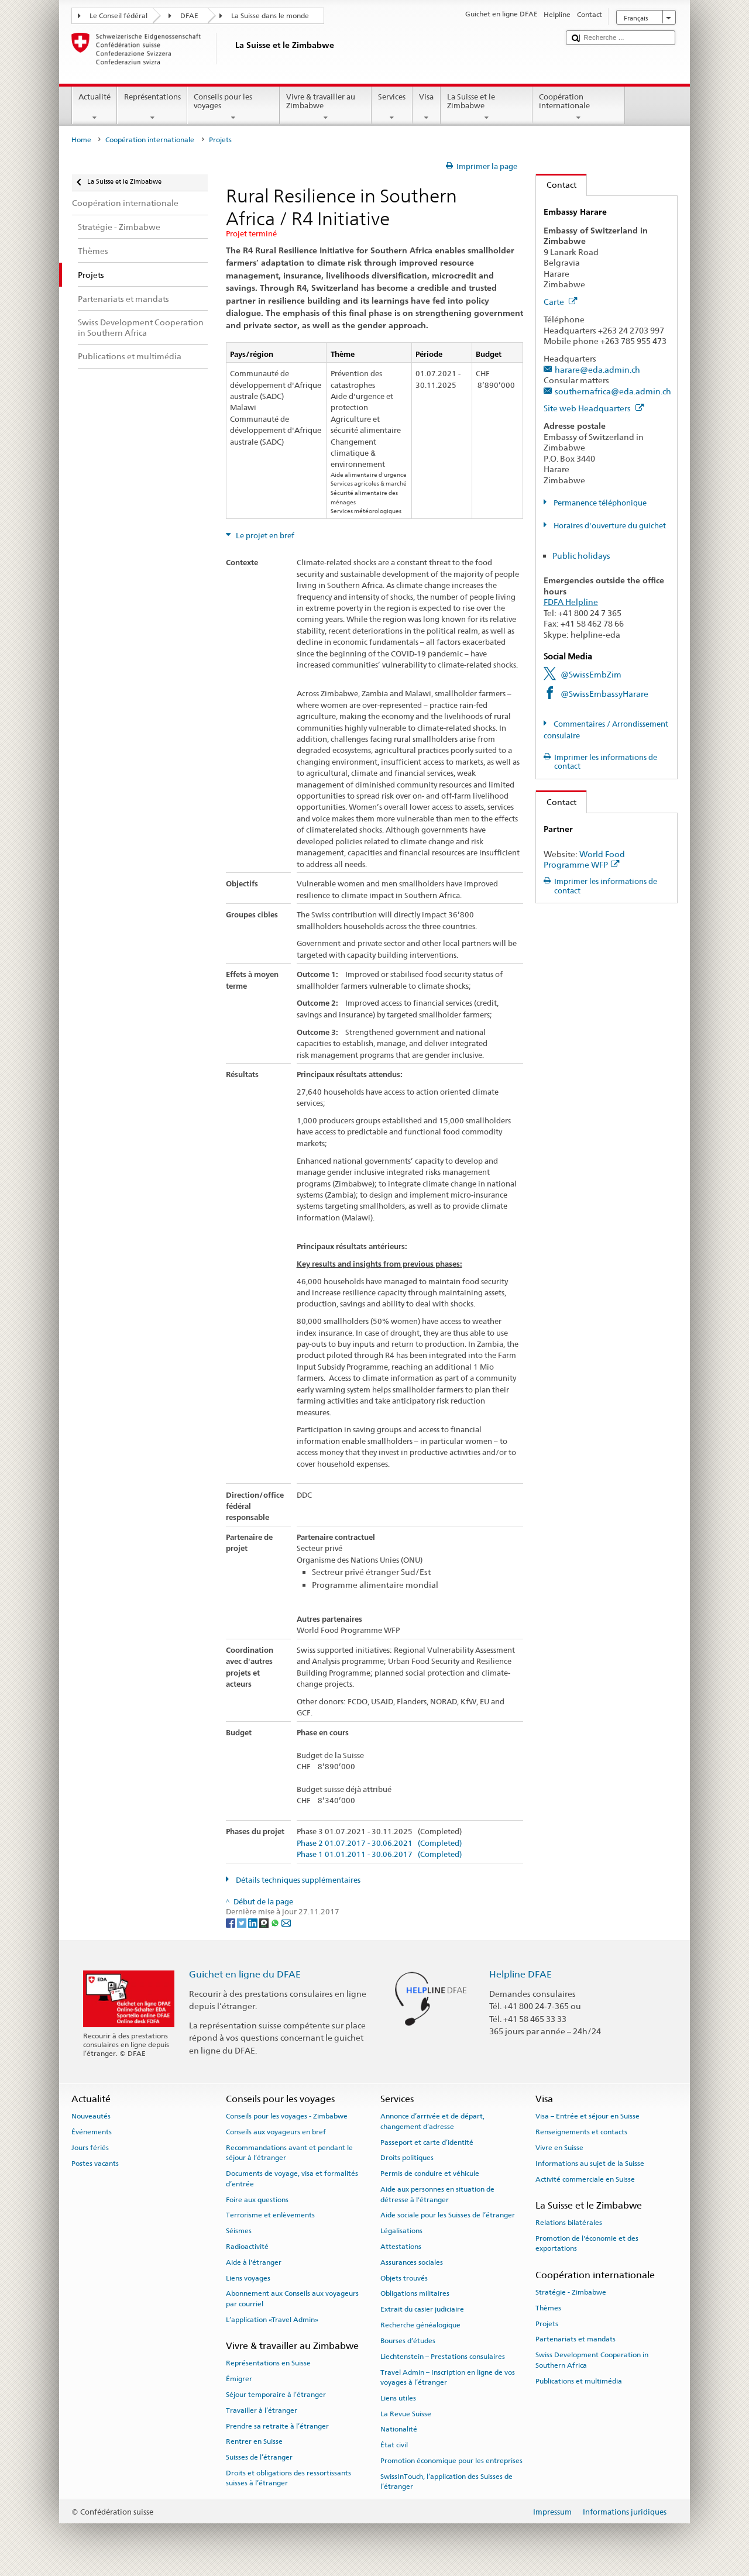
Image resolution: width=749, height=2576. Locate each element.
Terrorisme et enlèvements (270, 2215)
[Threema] (264, 1922)
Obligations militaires (414, 2293)
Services (392, 107)
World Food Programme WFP (584, 859)
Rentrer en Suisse (254, 2441)
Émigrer (239, 2379)
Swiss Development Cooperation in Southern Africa (591, 2360)
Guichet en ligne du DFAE (245, 1974)
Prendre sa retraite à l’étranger (277, 2426)
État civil (394, 2445)
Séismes (239, 2231)
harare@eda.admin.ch (597, 369)
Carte (561, 302)
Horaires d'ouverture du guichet (609, 525)
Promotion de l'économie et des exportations (586, 2243)
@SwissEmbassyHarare (604, 694)
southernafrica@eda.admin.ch (613, 391)
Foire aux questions (257, 2199)
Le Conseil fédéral (118, 16)
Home (81, 140)
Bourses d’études (407, 2341)
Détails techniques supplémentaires (297, 1880)
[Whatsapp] (275, 1922)
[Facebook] (231, 1922)
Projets (546, 2323)
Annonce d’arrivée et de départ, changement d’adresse (432, 2121)
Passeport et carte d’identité (426, 2142)
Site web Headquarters (594, 408)
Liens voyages (248, 2278)
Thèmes (548, 2308)
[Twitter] (242, 1922)
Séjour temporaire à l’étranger (276, 2395)
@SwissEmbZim (591, 674)
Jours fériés (90, 2148)
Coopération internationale (578, 107)
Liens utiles (398, 2398)
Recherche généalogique (420, 2325)
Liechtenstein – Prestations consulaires (442, 2357)
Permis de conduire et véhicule (429, 2173)
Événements (91, 2132)
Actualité (95, 107)
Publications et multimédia (578, 2380)
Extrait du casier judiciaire (422, 2309)
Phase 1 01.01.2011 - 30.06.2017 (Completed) (379, 1855)
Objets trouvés (404, 2278)
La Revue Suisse (405, 2413)
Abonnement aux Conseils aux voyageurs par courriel (292, 2298)
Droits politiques (407, 2158)
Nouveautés (91, 2116)
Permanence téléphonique (599, 502)
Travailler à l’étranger (261, 2410)
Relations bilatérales (568, 2223)
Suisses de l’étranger (259, 2457)
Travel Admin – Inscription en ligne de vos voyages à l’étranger (447, 2377)
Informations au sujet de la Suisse (589, 2163)
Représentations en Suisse (268, 2363)
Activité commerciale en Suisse (585, 2179)
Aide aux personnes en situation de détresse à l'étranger (437, 2194)
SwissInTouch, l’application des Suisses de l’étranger (446, 2481)
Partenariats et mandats (575, 2339)
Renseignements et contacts (581, 2132)
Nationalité (398, 2429)
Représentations (152, 107)
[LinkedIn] (253, 1922)
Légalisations (401, 2231)
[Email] (286, 1922)
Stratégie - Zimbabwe (570, 2292)
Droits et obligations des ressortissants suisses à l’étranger (288, 2478)
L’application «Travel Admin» (272, 2320)
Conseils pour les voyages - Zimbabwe (287, 2116)
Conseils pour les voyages (233, 107)
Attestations (400, 2247)
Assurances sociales (411, 2262)
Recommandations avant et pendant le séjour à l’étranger (289, 2153)
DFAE (189, 16)
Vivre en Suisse (559, 2148)
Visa (426, 107)
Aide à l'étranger (253, 2262)
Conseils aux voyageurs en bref (276, 2132)
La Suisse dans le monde (270, 16)
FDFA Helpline (571, 602)
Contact (556, 185)
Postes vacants (95, 2163)
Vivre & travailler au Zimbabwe (326, 107)
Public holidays (581, 555)
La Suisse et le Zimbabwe (486, 107)
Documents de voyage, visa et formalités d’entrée (292, 2178)
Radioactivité (247, 2247)
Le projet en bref (264, 535)
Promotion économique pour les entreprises (451, 2461)
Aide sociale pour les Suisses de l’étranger (447, 2215)
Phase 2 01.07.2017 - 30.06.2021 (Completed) (379, 1843)
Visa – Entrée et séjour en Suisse (587, 2116)
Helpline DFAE (520, 1974)
